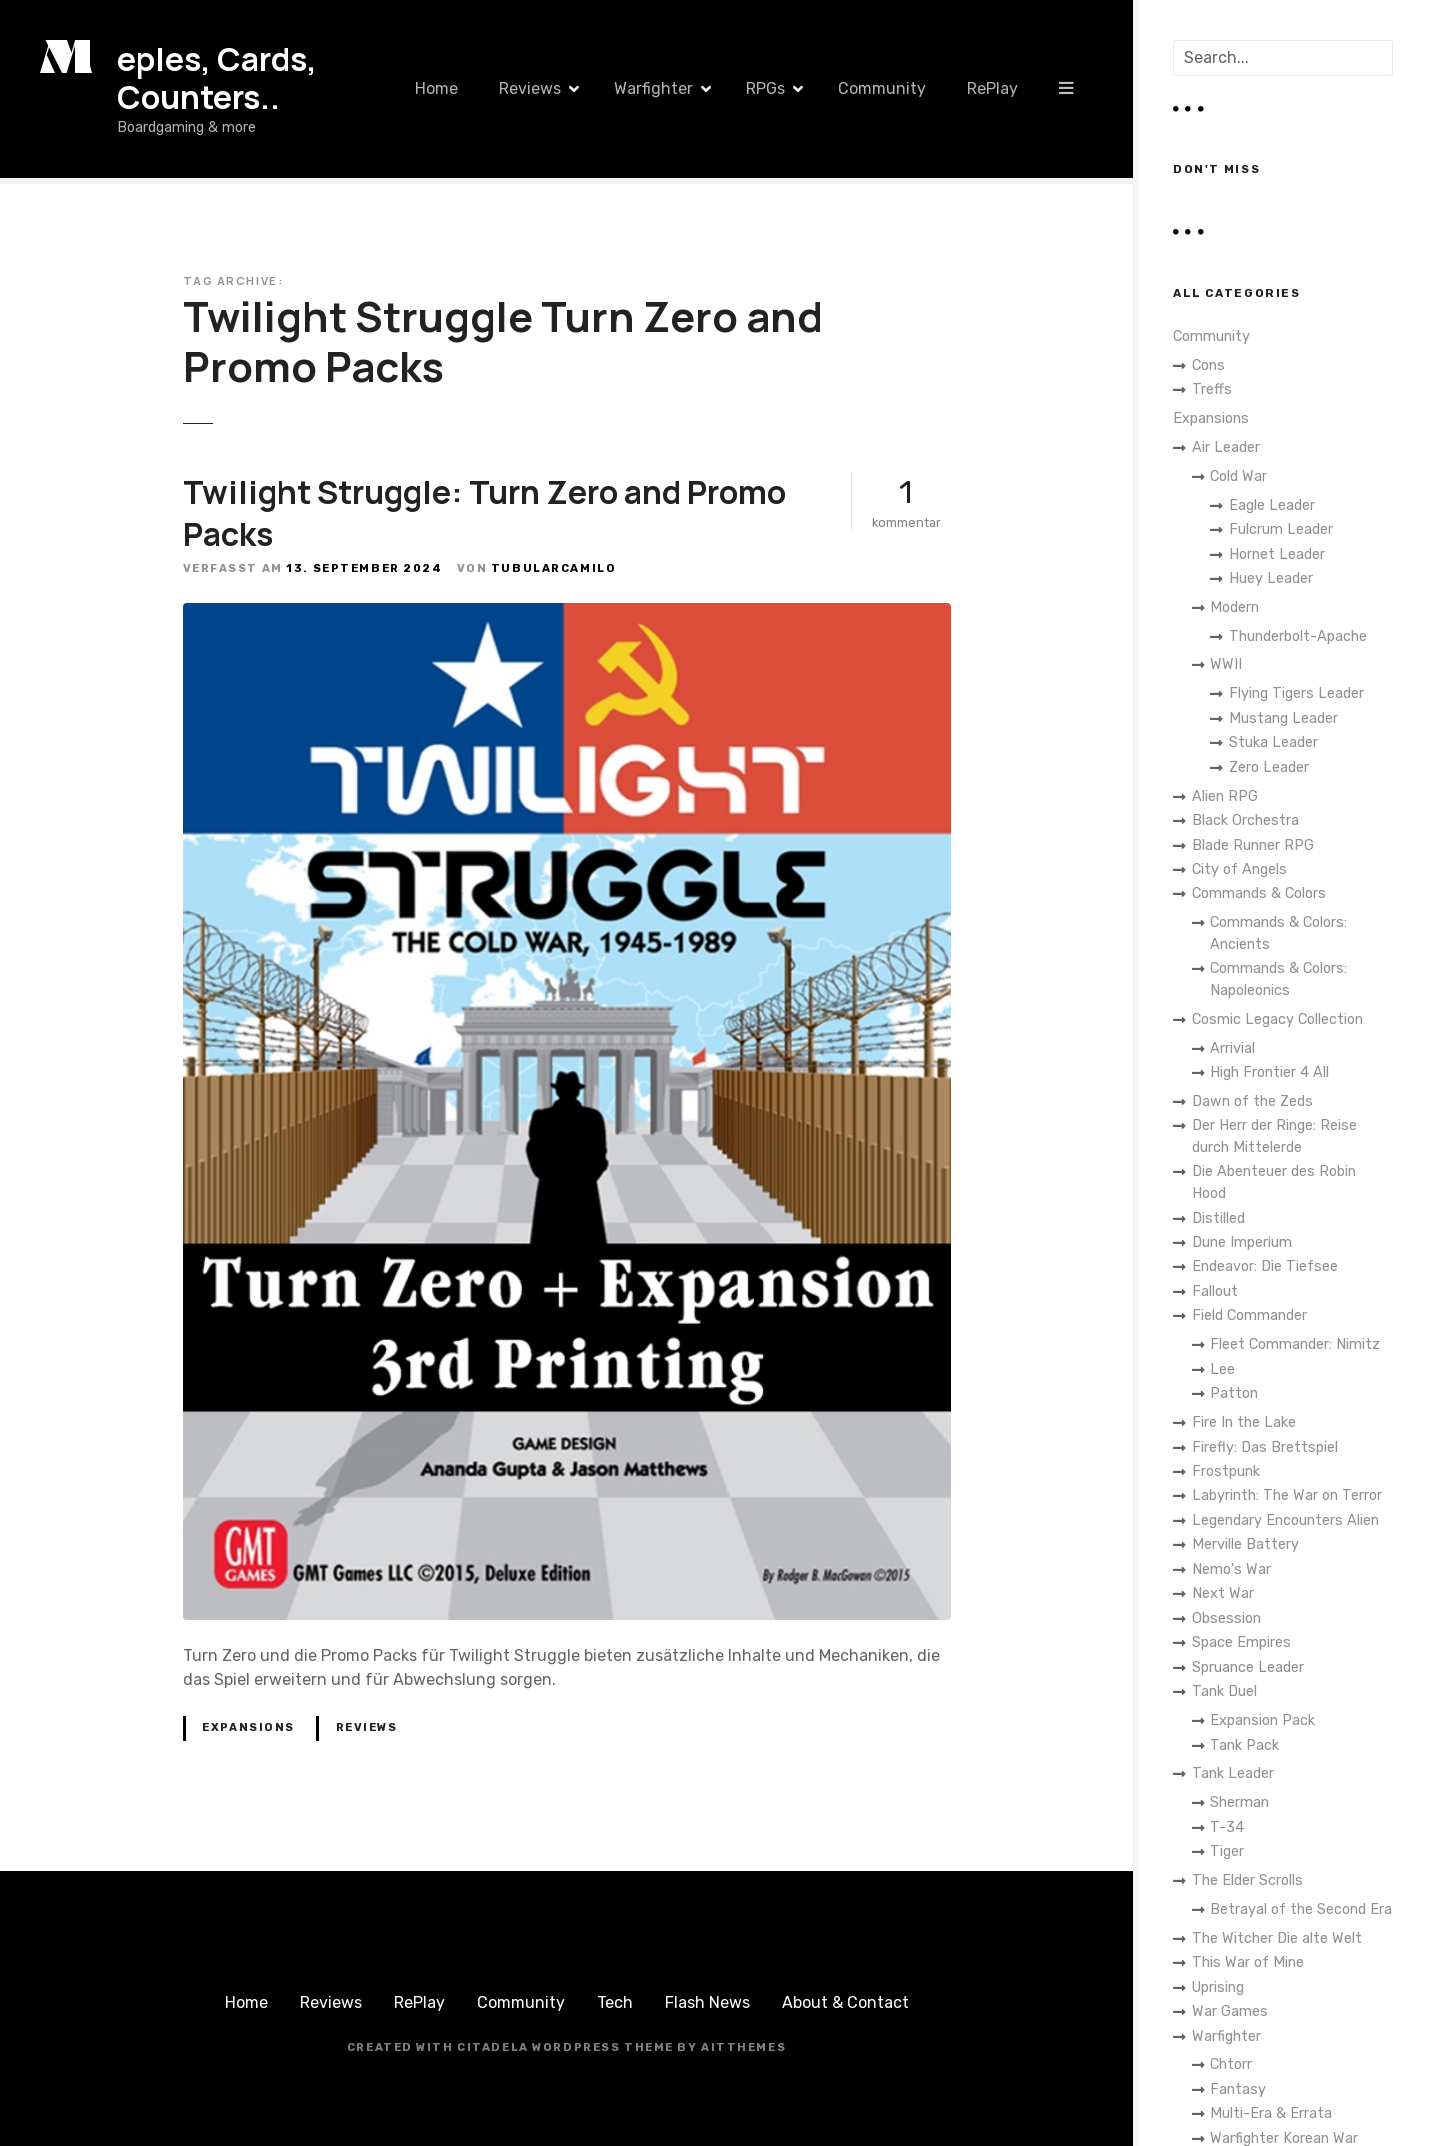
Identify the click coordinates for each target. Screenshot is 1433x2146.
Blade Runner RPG (1253, 845)
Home (436, 88)
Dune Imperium (1242, 1242)
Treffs (1212, 389)
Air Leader (1226, 447)
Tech (615, 2002)
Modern (1234, 607)
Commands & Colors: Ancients (1278, 933)
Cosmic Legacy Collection (1277, 1019)
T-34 (1227, 1827)
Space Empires (1241, 1642)
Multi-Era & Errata (1271, 2113)
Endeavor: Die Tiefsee (1265, 1266)
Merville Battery (1245, 1544)
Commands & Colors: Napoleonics (1278, 979)
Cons (1208, 365)
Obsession (1226, 1618)
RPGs (765, 88)
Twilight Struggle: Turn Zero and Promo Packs (484, 513)
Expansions (248, 1727)
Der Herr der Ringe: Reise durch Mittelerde (1274, 1136)
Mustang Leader (1283, 718)
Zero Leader (1269, 767)
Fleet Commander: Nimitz (1295, 1344)
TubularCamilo (553, 568)
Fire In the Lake (1244, 1422)
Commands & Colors (1259, 893)
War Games (1230, 2011)
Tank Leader (1233, 1773)
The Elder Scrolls (1247, 1880)
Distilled (1218, 1218)
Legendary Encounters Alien (1285, 1520)
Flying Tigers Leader (1296, 693)
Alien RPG (1225, 796)
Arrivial (1232, 1048)
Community (882, 88)
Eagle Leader (1272, 505)
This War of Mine (1248, 1962)
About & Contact (845, 2002)
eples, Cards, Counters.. (217, 78)
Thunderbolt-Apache (1298, 636)
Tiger (1227, 1851)
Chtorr (1231, 2064)
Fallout (1215, 1291)
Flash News (707, 2002)
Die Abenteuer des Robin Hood (1274, 1182)
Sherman (1239, 1802)
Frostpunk (1226, 1471)
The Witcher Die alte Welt (1277, 1938)
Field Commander (1249, 1315)
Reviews (530, 88)
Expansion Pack (1262, 1720)
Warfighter (653, 88)
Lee (1222, 1369)
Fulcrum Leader (1281, 529)
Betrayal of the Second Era (1301, 1909)
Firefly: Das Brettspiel (1265, 1447)
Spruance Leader (1248, 1667)
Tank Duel (1224, 1691)
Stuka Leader (1273, 742)
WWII (1226, 664)
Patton (1234, 1393)
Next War (1223, 1593)
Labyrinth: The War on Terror (1287, 1495)
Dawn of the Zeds (1252, 1101)
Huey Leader (1271, 578)
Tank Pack (1244, 1745)
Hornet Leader (1277, 554)
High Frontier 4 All (1269, 1072)
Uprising (1218, 1987)
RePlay (992, 88)
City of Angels (1239, 869)
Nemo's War (1231, 1569)
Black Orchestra (1245, 820)
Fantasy (1238, 2089)
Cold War (1238, 476)
